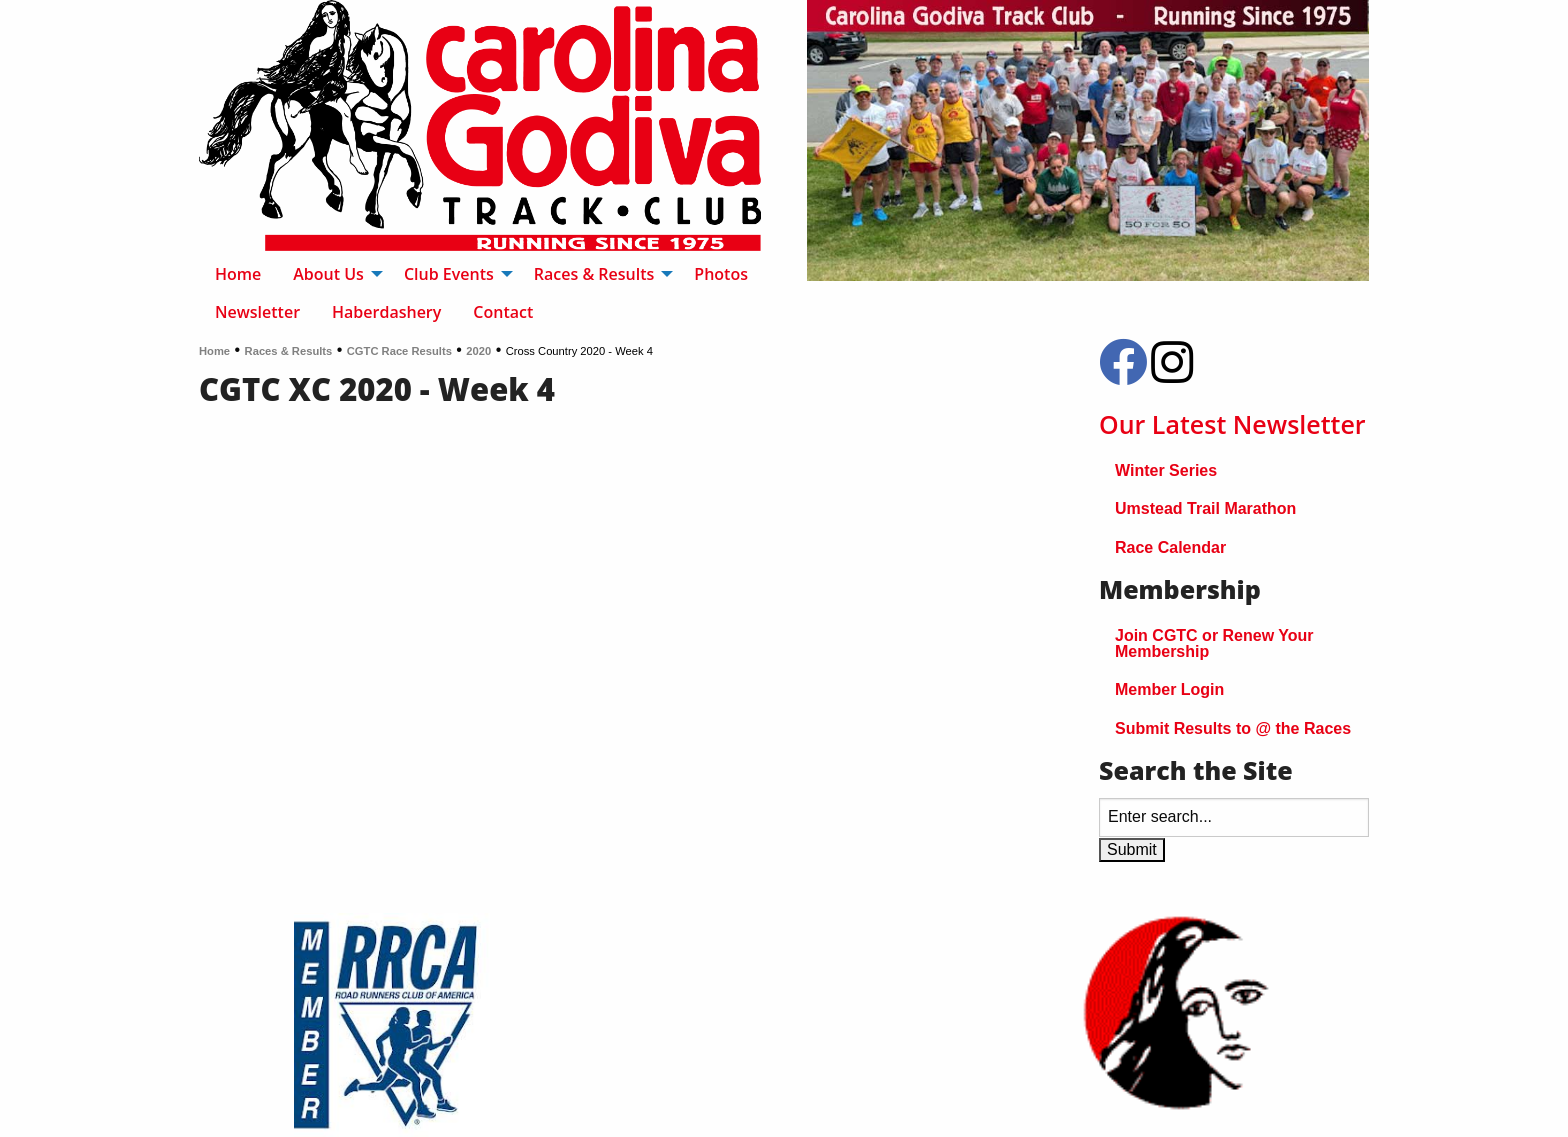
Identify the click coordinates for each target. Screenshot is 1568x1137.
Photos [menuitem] (721, 274)
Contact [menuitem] (503, 312)
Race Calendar (1170, 547)
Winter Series (1166, 470)
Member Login (1169, 689)
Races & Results (289, 351)
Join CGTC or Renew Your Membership (1214, 643)
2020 (478, 351)
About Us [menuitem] (328, 274)
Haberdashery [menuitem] (386, 312)
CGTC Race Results (399, 351)
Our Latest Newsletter (1232, 424)
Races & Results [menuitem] (594, 274)
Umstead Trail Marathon (1205, 508)
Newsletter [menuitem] (257, 312)
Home (214, 351)
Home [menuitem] (238, 274)
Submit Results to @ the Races (1233, 728)
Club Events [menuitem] (449, 274)
